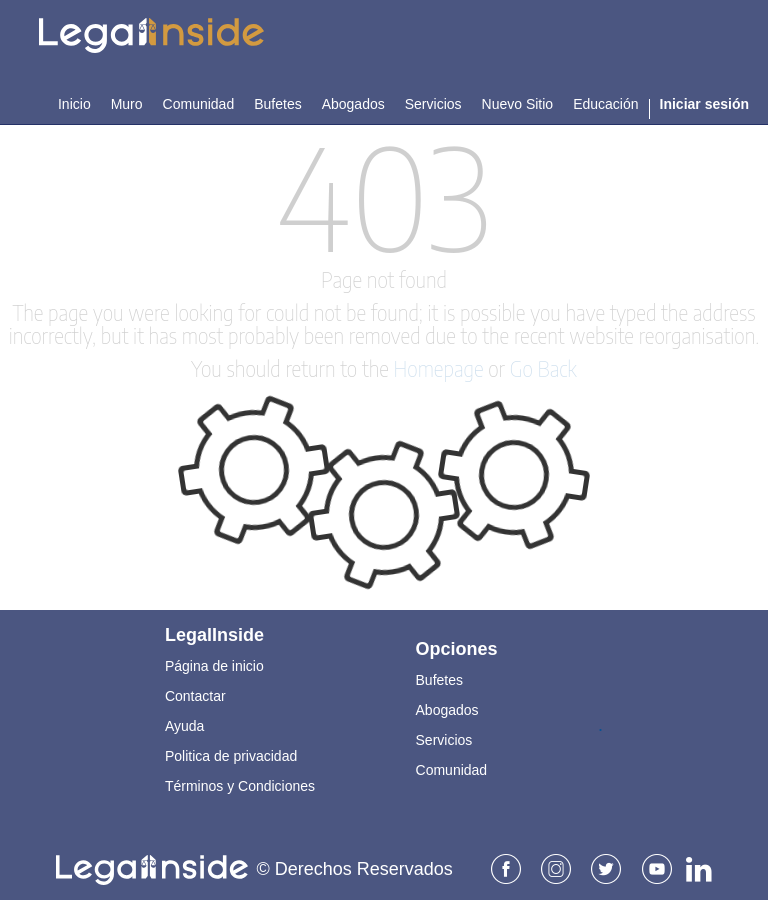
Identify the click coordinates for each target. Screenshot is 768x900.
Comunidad (452, 767)
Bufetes (439, 677)
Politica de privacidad (231, 753)
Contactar (195, 693)
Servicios (444, 737)
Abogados (447, 707)
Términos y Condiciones (240, 783)
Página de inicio (214, 663)
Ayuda (184, 723)
